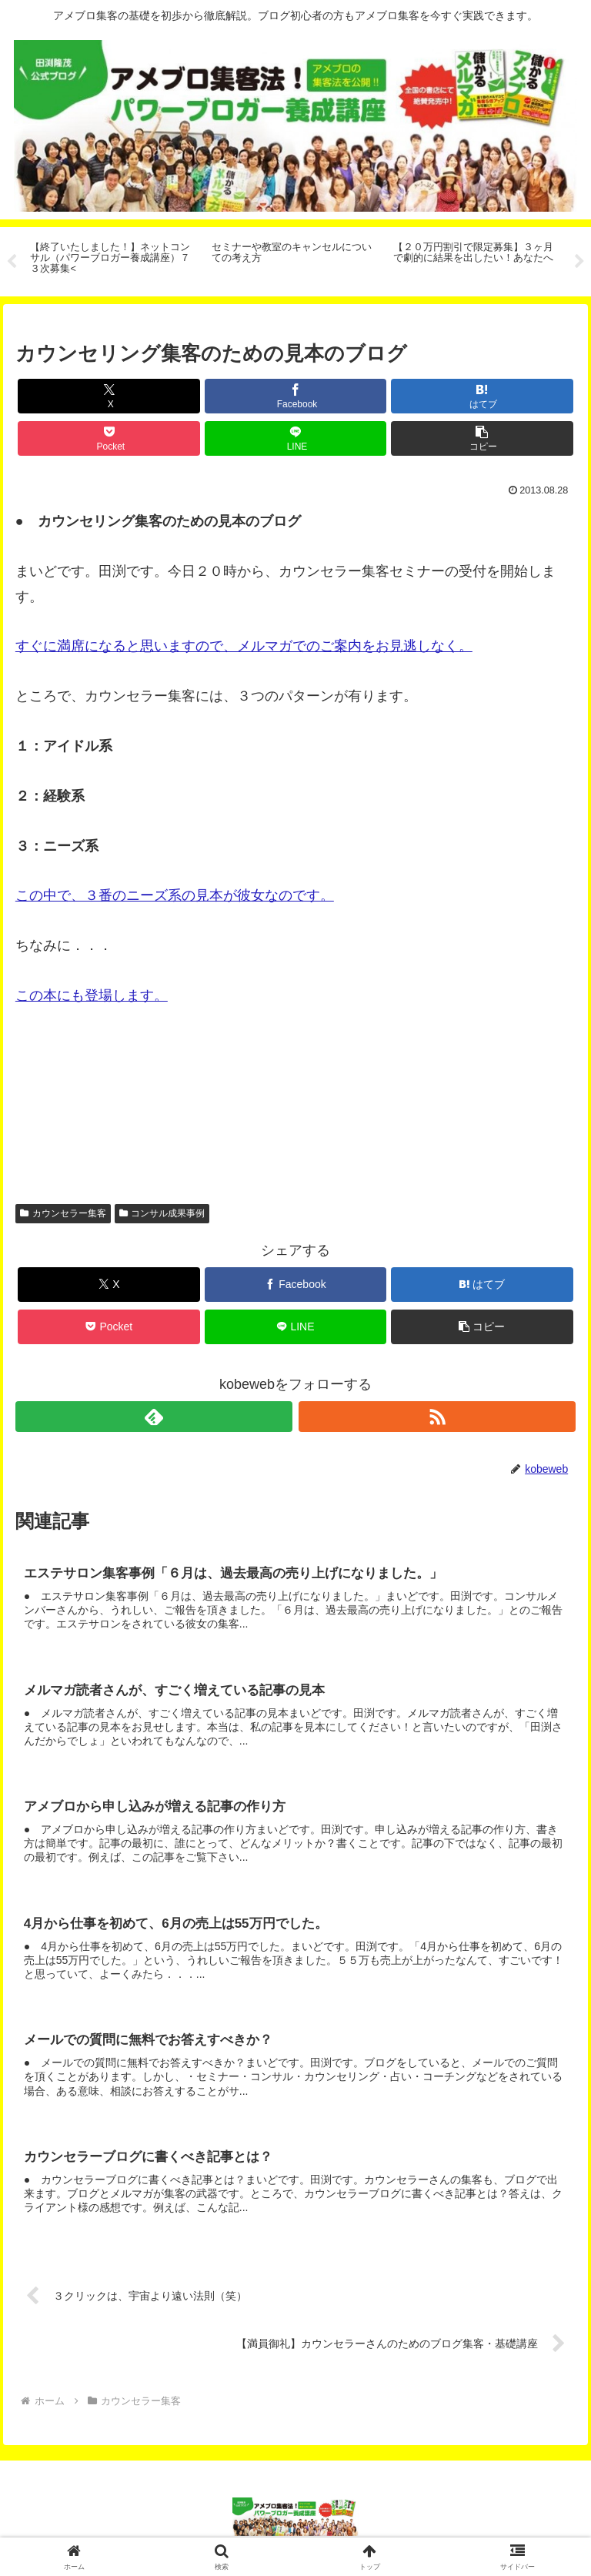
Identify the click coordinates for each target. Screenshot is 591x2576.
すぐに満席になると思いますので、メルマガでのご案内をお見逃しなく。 (243, 646)
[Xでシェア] (109, 396)
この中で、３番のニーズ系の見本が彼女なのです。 (174, 895)
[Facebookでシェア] (296, 396)
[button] (482, 438)
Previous (11, 261)
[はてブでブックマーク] (482, 396)
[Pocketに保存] (109, 438)
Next (579, 261)
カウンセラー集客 (63, 1213)
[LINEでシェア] (296, 438)
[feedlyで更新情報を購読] (154, 1416)
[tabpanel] (112, 259)
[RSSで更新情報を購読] (437, 1416)
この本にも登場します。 (91, 995)
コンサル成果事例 (162, 1213)
